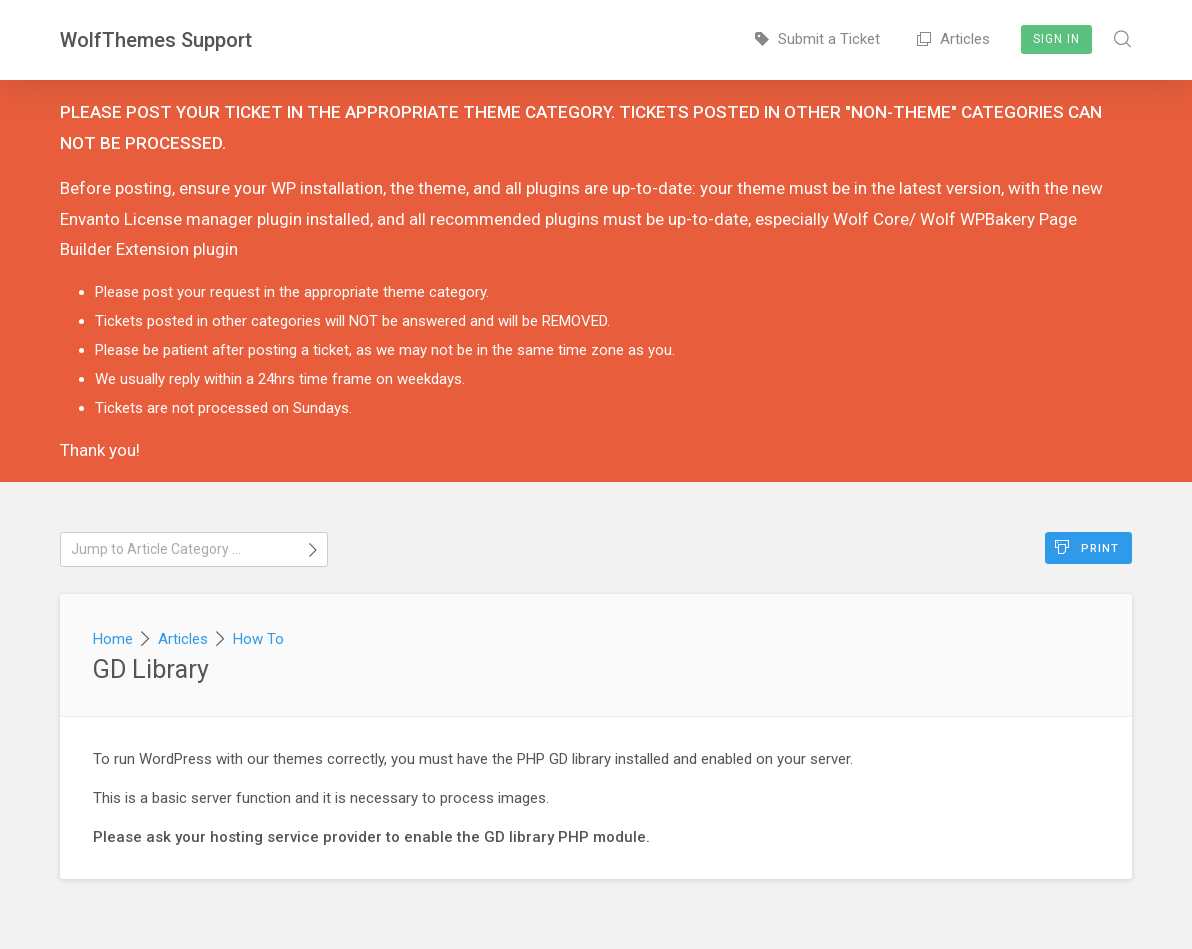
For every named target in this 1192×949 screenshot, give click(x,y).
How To (258, 639)
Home (113, 639)
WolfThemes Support (156, 40)
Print (1087, 547)
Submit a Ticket (817, 39)
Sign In (1056, 39)
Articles (953, 39)
